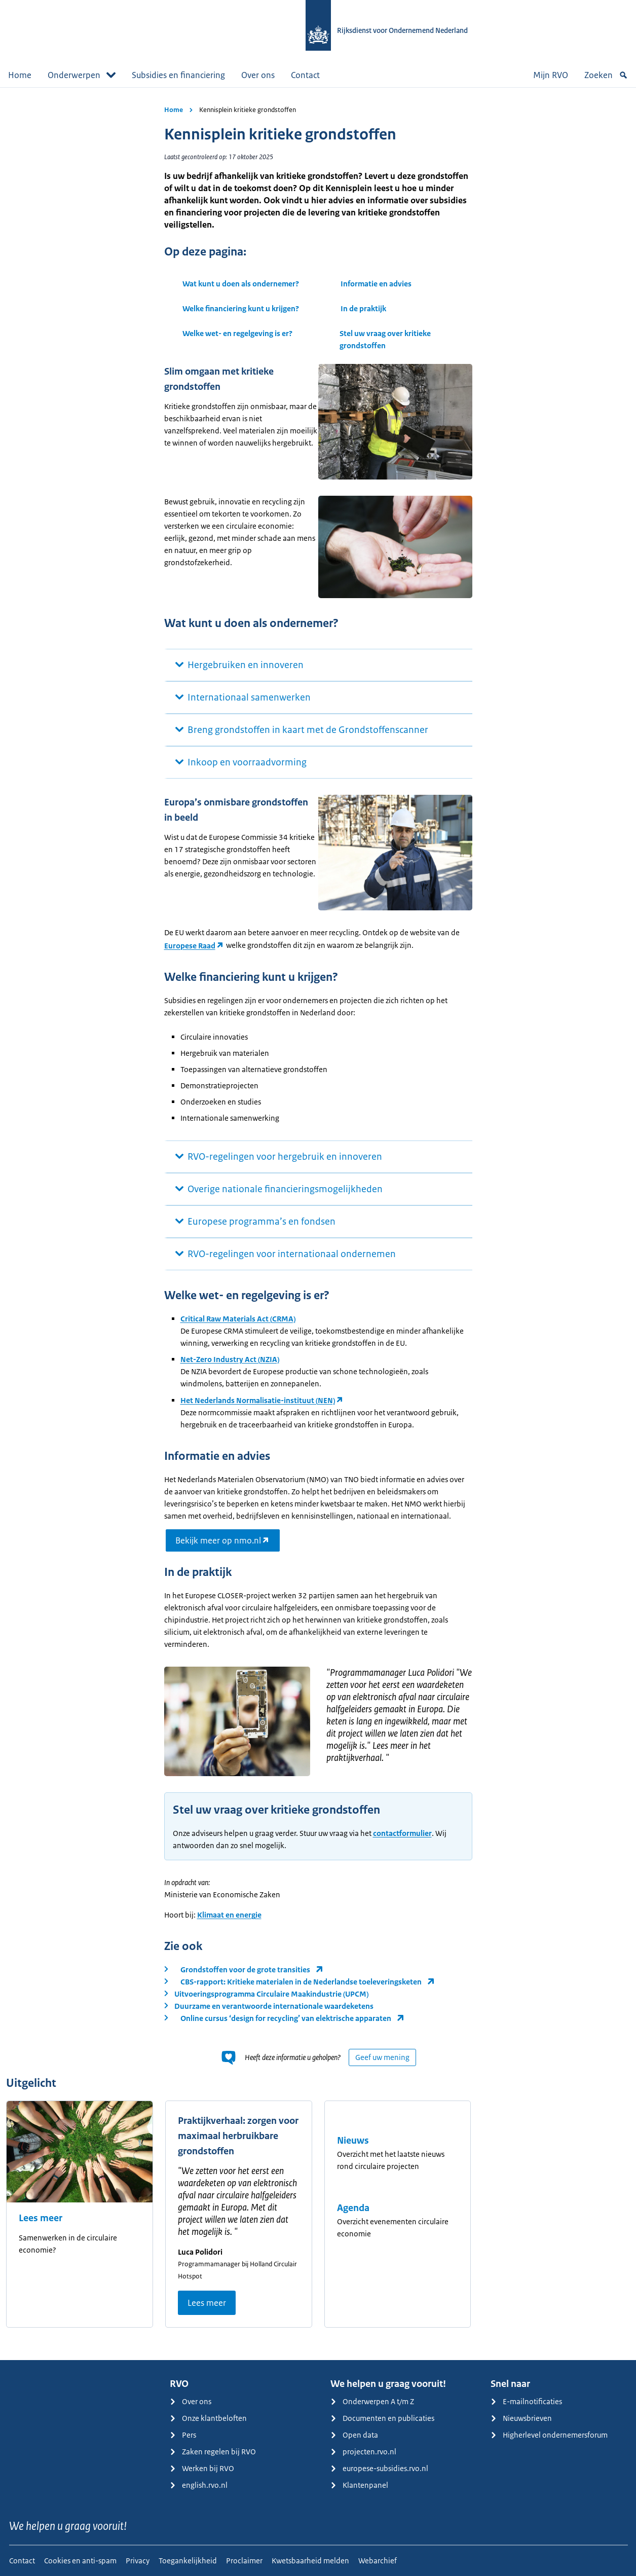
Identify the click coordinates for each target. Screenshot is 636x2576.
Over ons (258, 75)
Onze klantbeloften (208, 2418)
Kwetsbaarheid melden (310, 2560)
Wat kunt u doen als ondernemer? (240, 283)
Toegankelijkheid (188, 2560)
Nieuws (353, 2141)
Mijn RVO (550, 75)
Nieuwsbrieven (521, 2418)
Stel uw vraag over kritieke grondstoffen (385, 339)
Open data (354, 2435)
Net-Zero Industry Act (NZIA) (229, 1359)
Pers (183, 2435)
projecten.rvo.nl (363, 2451)
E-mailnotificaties (526, 2401)
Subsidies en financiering (178, 75)
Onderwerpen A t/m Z (372, 2401)
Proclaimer (244, 2560)
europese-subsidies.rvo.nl (379, 2468)
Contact (305, 75)
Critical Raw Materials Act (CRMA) (237, 1318)
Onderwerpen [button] (82, 75)
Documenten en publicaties (382, 2418)
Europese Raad (189, 945)
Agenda (353, 2208)
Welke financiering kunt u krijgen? (240, 308)
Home (19, 75)
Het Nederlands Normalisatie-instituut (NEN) (257, 1400)
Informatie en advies (376, 283)
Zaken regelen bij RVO (213, 2451)
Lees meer (40, 2218)
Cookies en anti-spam (80, 2560)
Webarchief (377, 2560)
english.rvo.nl (199, 2485)
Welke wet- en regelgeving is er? (237, 333)
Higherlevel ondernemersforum (549, 2435)
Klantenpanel (359, 2485)
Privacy (137, 2560)
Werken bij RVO (202, 2468)
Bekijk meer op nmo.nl (218, 1540)
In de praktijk (363, 308)
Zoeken (606, 75)
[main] (318, 1223)
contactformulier (402, 1833)
